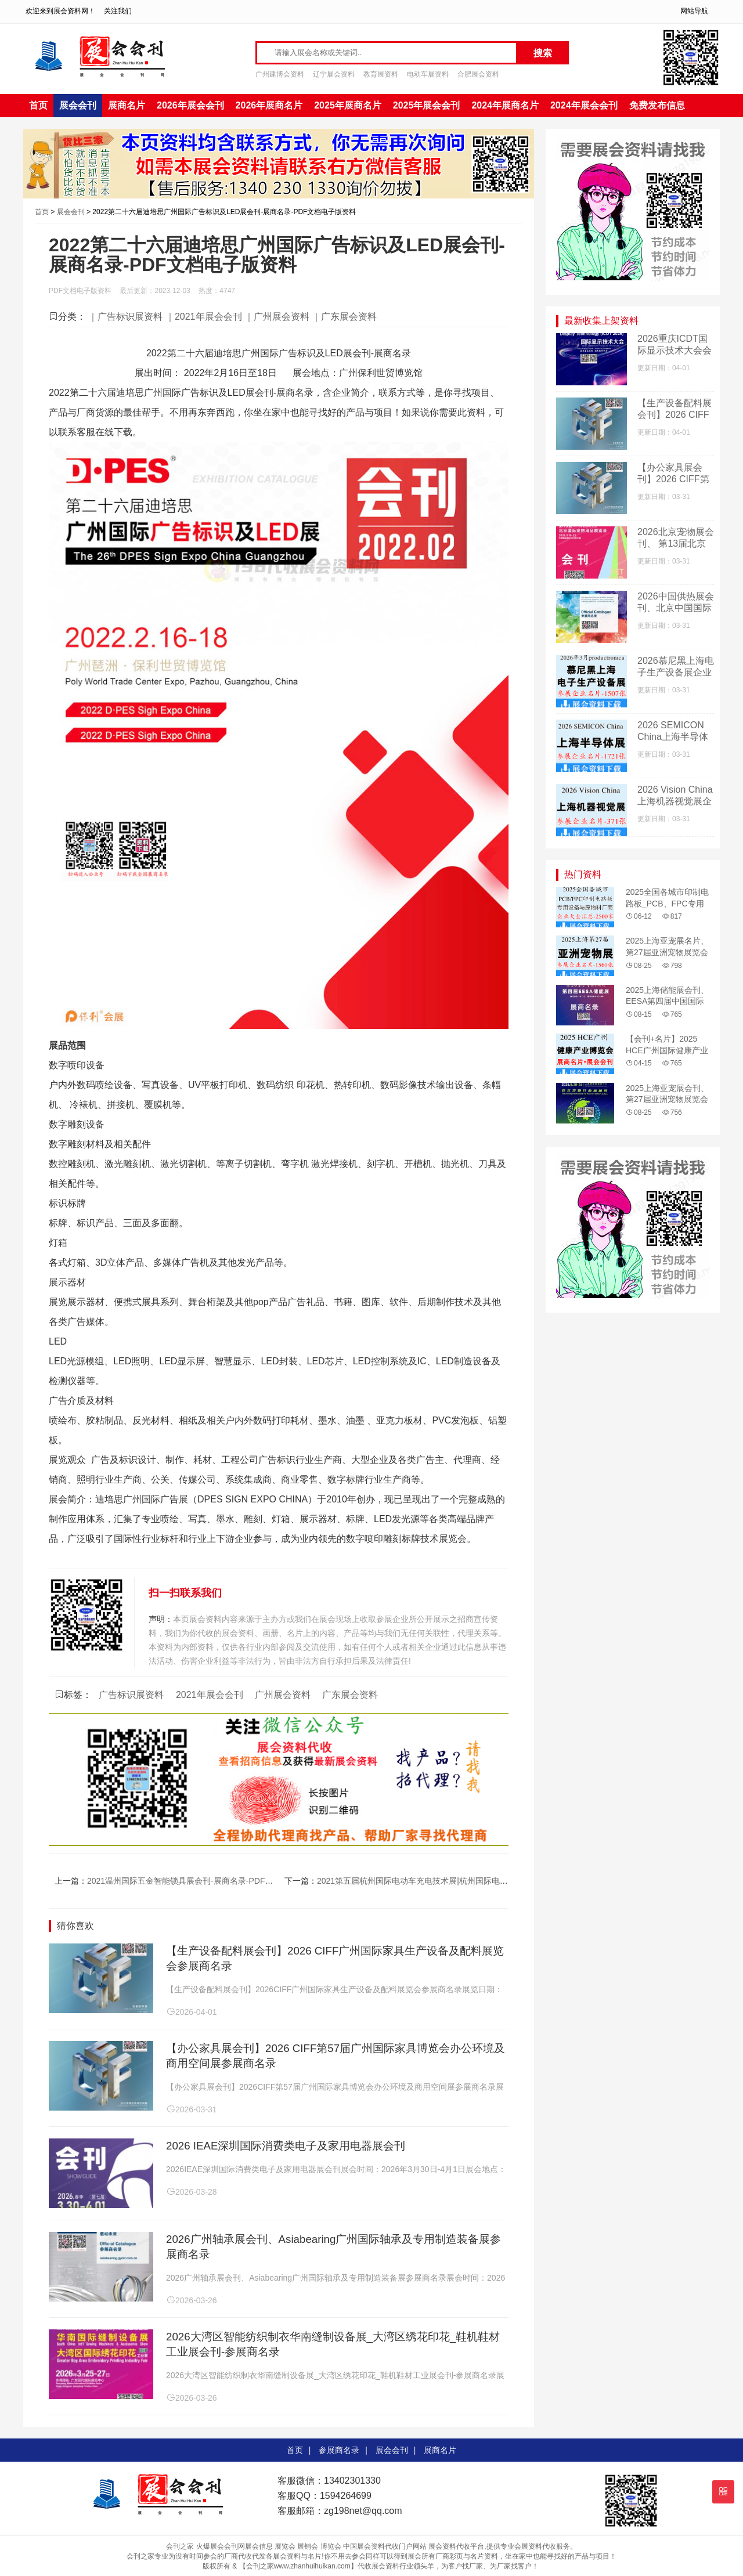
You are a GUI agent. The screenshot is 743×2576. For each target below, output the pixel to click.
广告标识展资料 (131, 1695)
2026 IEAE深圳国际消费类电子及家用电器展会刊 (285, 2146)
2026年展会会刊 (190, 105)
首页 (38, 105)
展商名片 (126, 105)
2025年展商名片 (347, 105)
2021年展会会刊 (209, 1695)
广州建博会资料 (279, 74)
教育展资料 (380, 74)
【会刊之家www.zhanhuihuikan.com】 (298, 2566)
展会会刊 (77, 105)
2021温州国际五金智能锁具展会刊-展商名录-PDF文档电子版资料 (204, 1880)
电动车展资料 (428, 74)
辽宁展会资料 (334, 74)
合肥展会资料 (478, 74)
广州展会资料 (283, 1695)
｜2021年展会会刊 (203, 316)
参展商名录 (339, 2450)
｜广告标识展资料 (125, 316)
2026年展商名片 (269, 105)
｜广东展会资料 (344, 316)
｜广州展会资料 (276, 316)
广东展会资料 (350, 1695)
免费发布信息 (657, 105)
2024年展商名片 (505, 105)
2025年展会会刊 (426, 105)
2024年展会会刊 (584, 105)
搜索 (542, 53)
